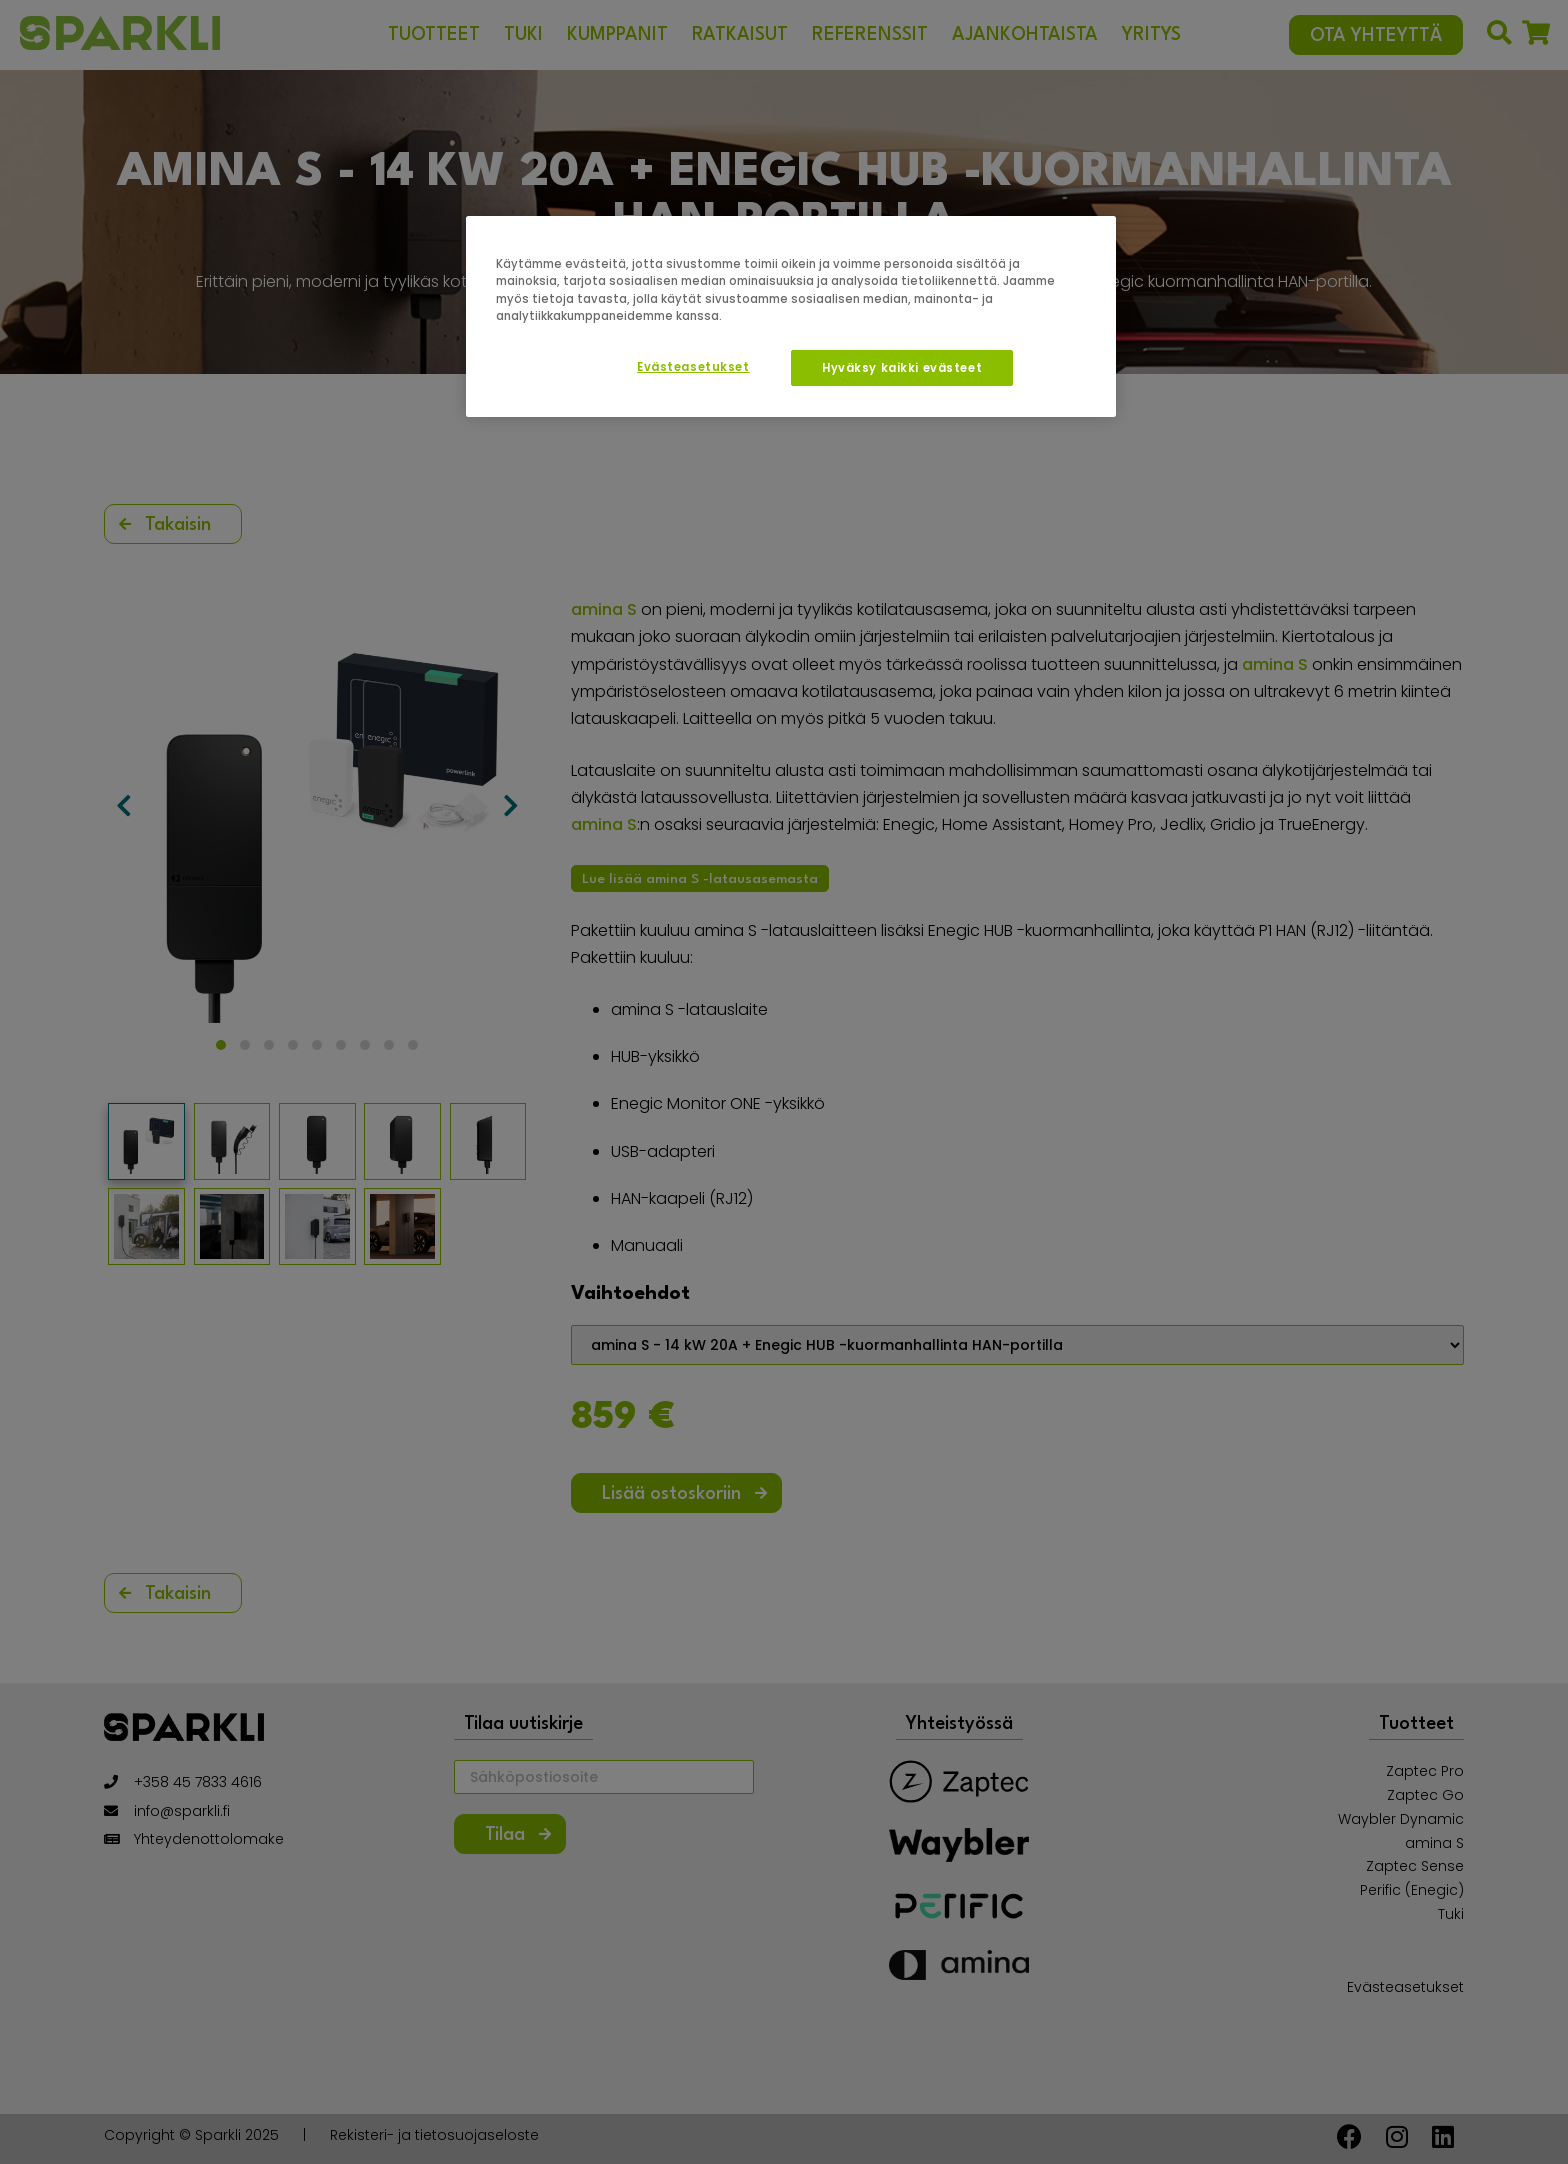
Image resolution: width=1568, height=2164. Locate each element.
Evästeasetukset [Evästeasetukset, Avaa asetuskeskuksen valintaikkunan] (693, 367)
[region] (791, 316)
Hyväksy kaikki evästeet (902, 368)
